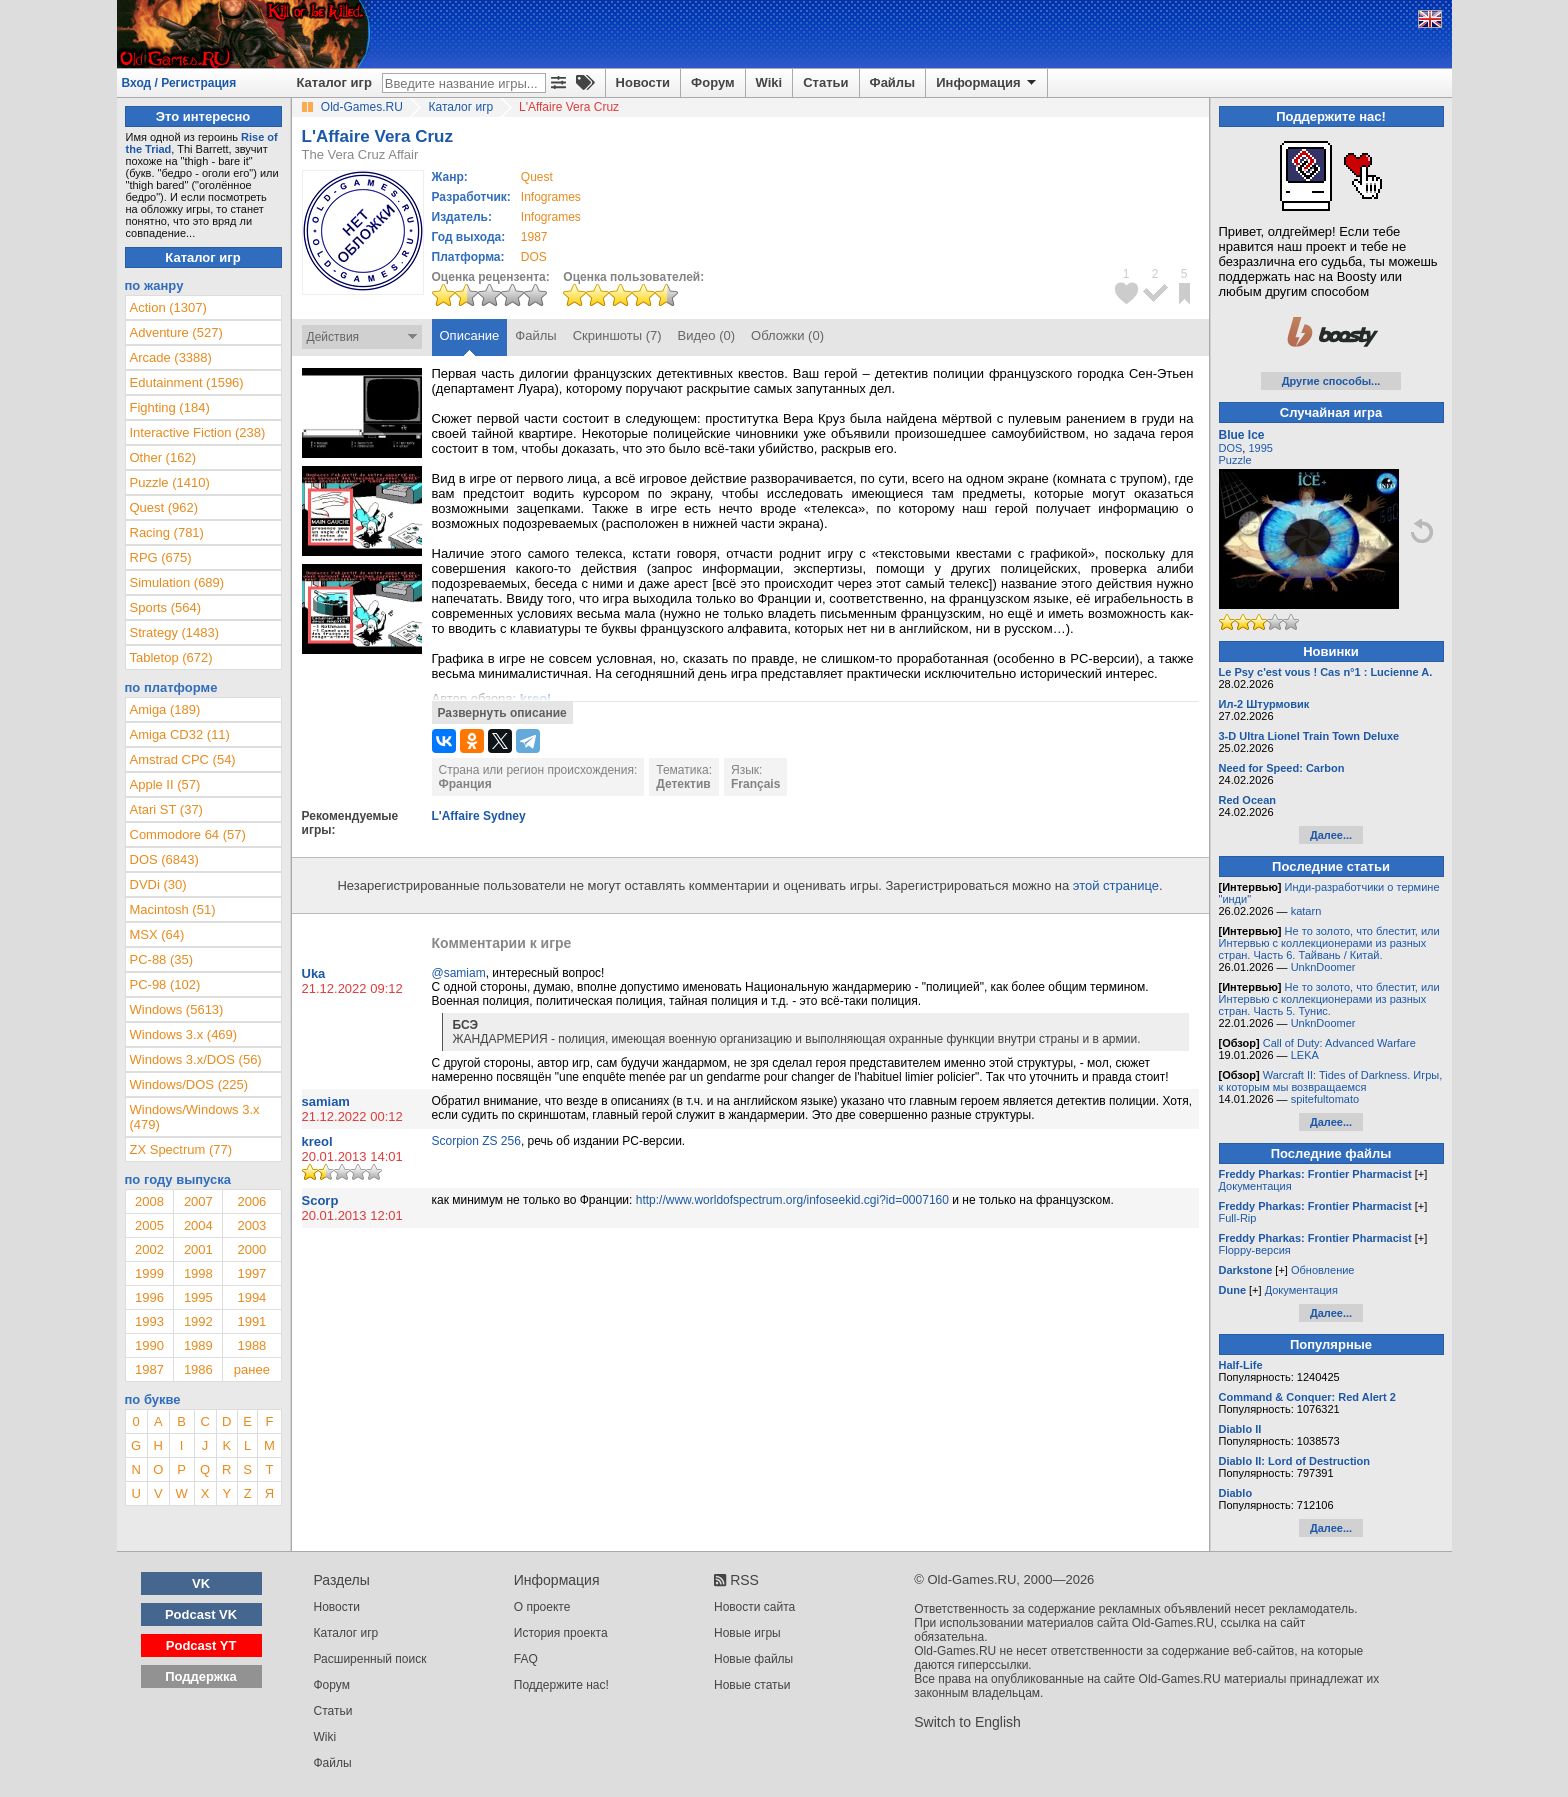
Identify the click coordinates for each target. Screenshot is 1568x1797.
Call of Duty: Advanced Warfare (1339, 1043)
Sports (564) (166, 607)
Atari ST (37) (166, 809)
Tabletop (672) (171, 657)
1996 (149, 1297)
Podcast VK (201, 1614)
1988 (251, 1345)
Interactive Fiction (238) (198, 432)
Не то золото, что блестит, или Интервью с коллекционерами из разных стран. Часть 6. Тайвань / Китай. (1329, 943)
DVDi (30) (158, 884)
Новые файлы (753, 1659)
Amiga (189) (165, 709)
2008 (149, 1201)
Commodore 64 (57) (188, 834)
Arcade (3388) (171, 357)
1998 (198, 1273)
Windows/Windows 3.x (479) (195, 1117)
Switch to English (967, 1722)
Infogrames (551, 197)
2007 (198, 1201)
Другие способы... (1331, 381)
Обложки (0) (787, 335)
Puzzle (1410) (170, 482)
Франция (465, 784)
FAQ (526, 1659)
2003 (251, 1225)
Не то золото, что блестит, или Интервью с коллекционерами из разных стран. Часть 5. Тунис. (1329, 999)
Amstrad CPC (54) (183, 759)
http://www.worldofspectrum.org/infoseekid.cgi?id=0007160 (792, 1200)
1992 (198, 1321)
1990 (149, 1345)
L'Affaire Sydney (479, 816)
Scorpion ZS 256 (476, 1141)
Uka (314, 973)
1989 (198, 1345)
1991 (251, 1321)
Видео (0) (706, 335)
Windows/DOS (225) (189, 1084)
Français (755, 784)
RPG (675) (161, 557)
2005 (149, 1225)
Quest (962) (164, 507)
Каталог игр (334, 82)
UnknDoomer (1323, 967)
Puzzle (1235, 460)
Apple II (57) (165, 784)
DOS (1231, 448)
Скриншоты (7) (617, 335)
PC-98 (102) (165, 984)
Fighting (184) (170, 407)
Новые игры (747, 1633)
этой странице (1116, 885)
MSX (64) (157, 934)
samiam (326, 1101)
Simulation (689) (177, 582)
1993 (149, 1321)
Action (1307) (168, 307)
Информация (987, 83)
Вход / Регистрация (179, 83)
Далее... (1331, 835)
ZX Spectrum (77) (181, 1149)
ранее (252, 1369)
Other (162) (163, 457)
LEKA (1305, 1055)
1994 (251, 1297)
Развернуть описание (502, 713)
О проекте (542, 1607)
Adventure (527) (176, 332)
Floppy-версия (1255, 1250)
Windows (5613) (177, 1009)
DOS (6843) (164, 859)
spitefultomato (1325, 1099)
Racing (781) (167, 532)
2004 (198, 1225)
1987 (534, 237)
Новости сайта (754, 1607)
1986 (198, 1369)
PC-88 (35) (162, 959)
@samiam (459, 973)
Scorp (320, 1200)
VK (201, 1583)
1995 (198, 1297)
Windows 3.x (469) (184, 1034)
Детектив (683, 784)
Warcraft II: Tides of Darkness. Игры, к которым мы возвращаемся (1331, 1081)
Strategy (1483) (175, 632)
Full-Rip (1238, 1218)
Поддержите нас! (561, 1685)
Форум (712, 82)
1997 (251, 1273)
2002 (149, 1249)
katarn (1306, 911)
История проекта (561, 1633)
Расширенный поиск (370, 1659)
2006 (251, 1201)
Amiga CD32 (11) (180, 734)
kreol (317, 1141)
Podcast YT (201, 1645)
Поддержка (201, 1676)
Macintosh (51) (173, 909)
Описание (470, 335)
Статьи (825, 82)
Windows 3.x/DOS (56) (196, 1059)
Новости (643, 82)
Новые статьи (752, 1685)
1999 (149, 1273)
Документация (1255, 1186)
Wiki (769, 82)
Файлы (893, 82)
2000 (251, 1249)
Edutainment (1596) (187, 382)
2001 (198, 1249)
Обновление (1323, 1270)
